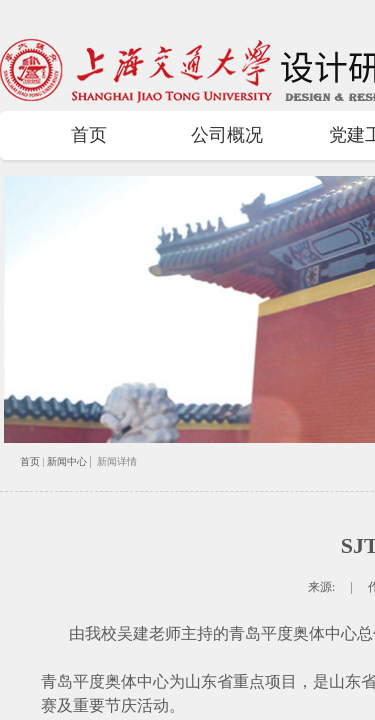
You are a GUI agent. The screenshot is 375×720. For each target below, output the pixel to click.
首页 (89, 135)
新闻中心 (67, 461)
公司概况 (227, 135)
